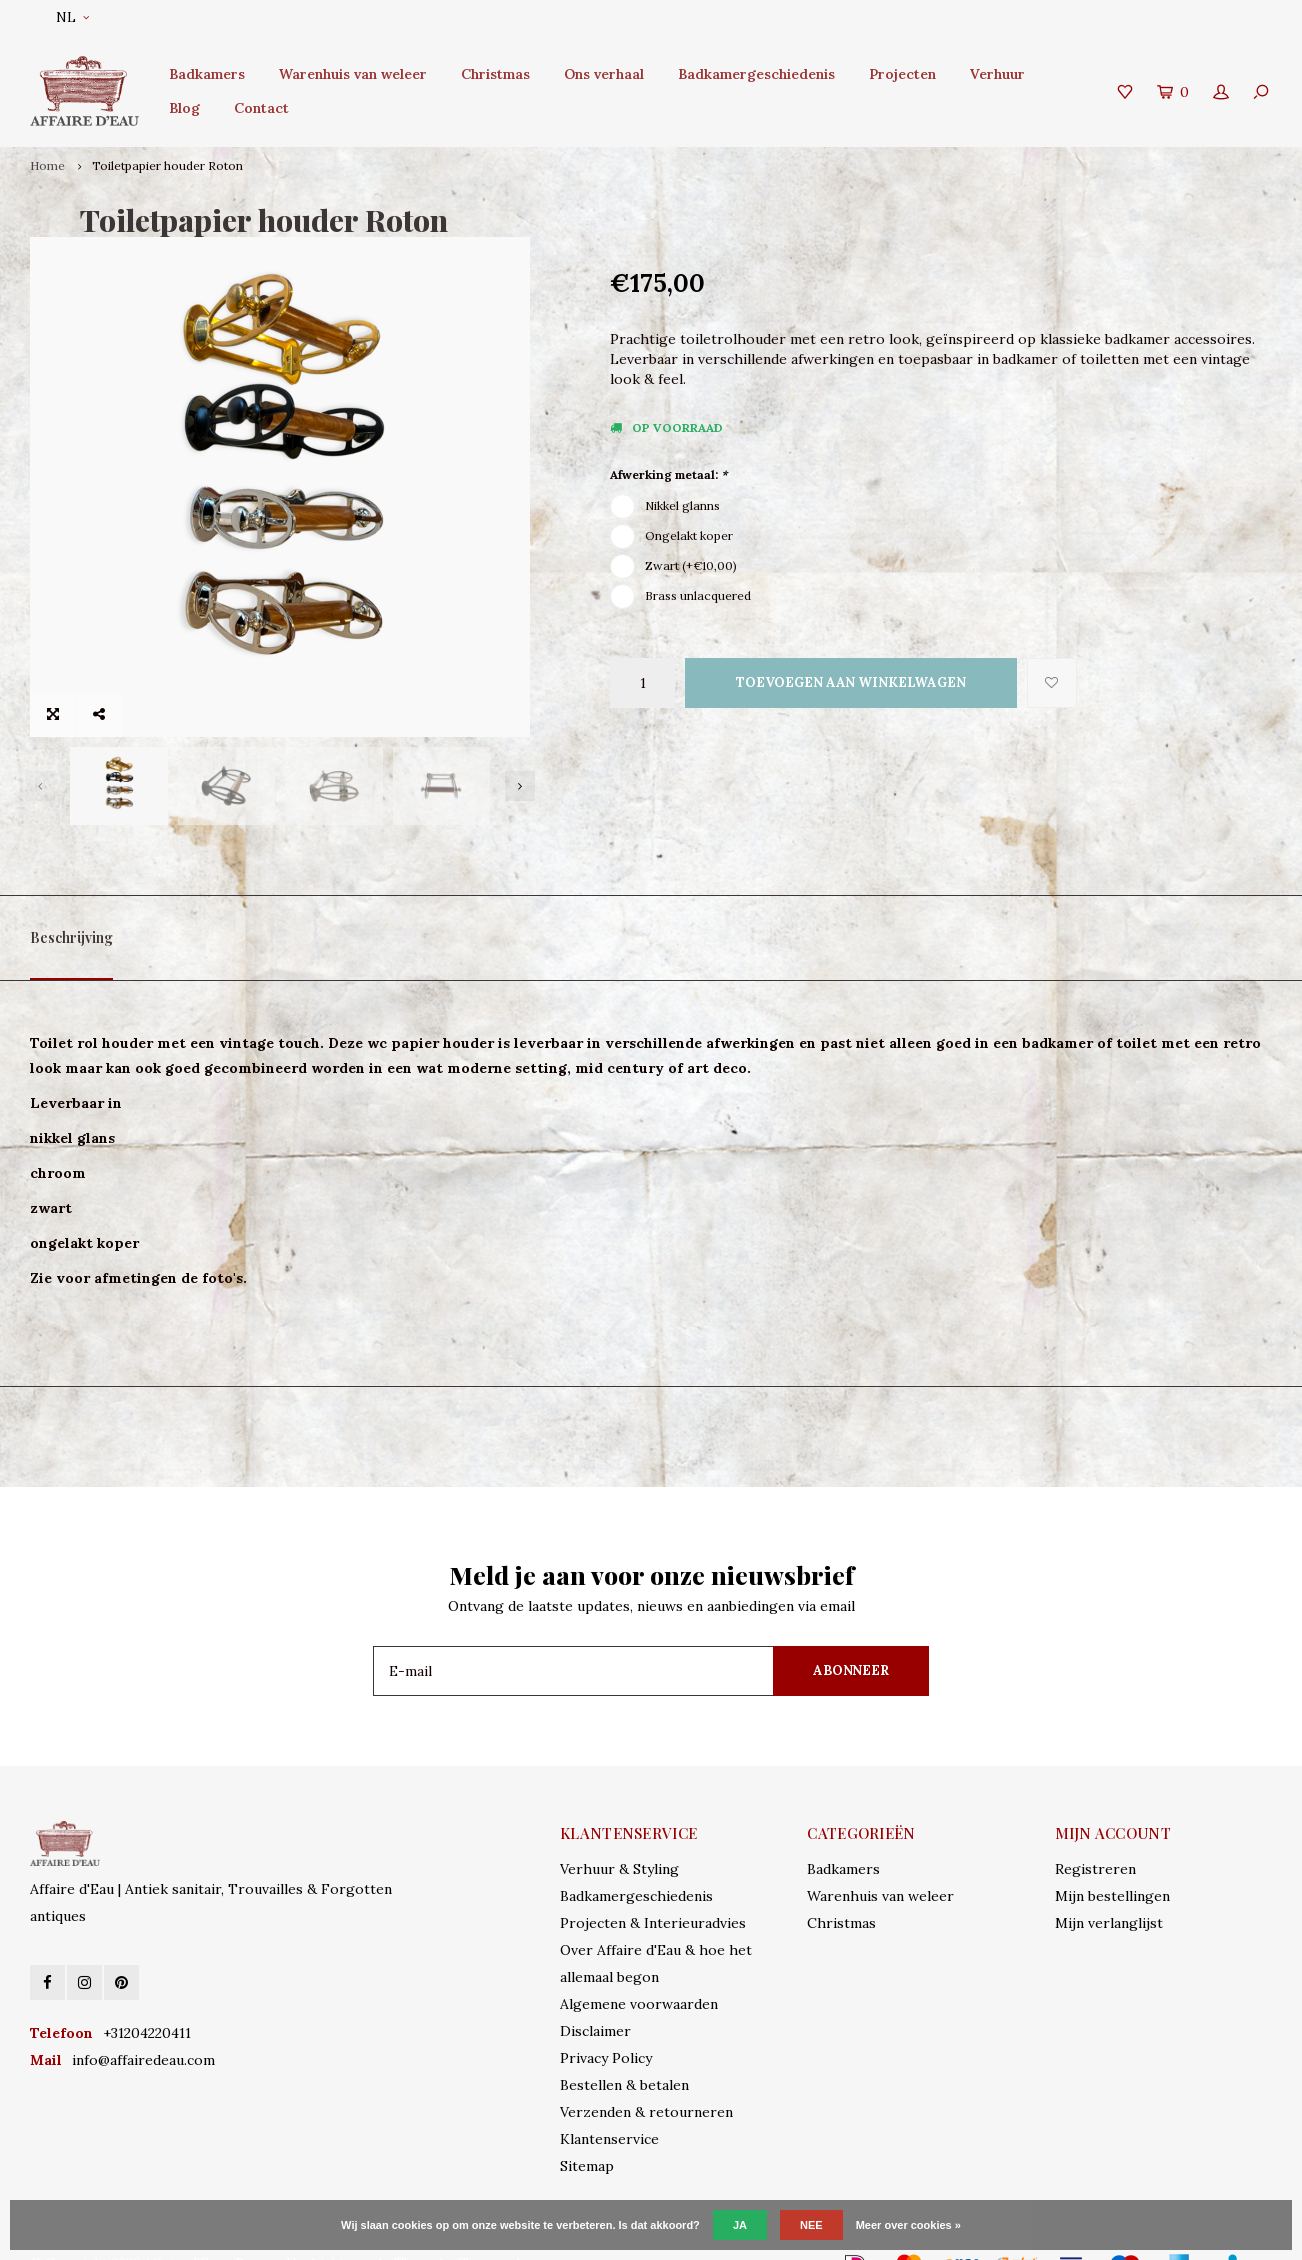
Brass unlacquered (698, 595)
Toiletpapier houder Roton (167, 165)
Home (47, 165)
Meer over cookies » (908, 2225)
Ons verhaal (604, 74)
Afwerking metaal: (668, 474)
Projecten (902, 74)
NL (72, 17)
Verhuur (997, 74)
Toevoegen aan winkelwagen (851, 682)
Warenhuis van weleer (353, 74)
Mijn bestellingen (1112, 1863)
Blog (184, 108)
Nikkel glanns (682, 505)
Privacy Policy (606, 2025)
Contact (261, 108)
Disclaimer (595, 1998)
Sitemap (587, 2133)
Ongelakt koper (689, 535)
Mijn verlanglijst (1109, 1890)
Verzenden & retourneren (646, 2079)
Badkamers (207, 74)
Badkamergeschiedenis (756, 74)
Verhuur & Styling (619, 1836)
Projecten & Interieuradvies (653, 1890)
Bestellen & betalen (624, 2052)
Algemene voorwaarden (639, 1971)
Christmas (495, 74)
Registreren (1095, 1836)
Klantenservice (609, 2106)
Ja (740, 2225)
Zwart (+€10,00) (691, 565)
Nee (811, 2225)
